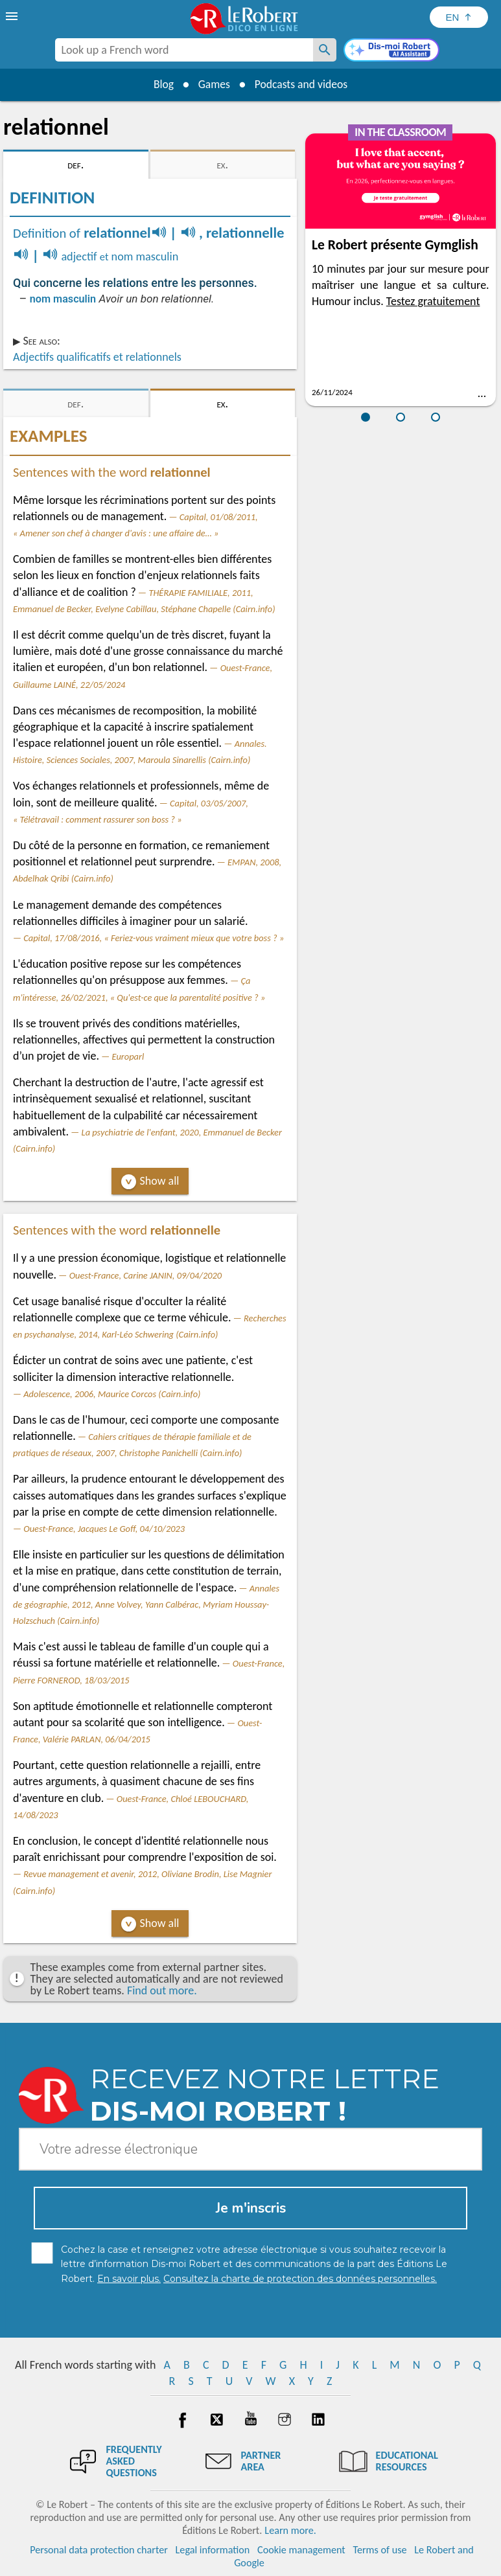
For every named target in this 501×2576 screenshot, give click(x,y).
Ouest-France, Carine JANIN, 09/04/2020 (145, 1275)
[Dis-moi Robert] (391, 51)
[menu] (13, 16)
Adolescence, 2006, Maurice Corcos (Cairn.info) (111, 1394)
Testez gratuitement (433, 301)
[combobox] (184, 50)
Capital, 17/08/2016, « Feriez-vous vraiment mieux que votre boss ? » (153, 938)
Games (213, 84)
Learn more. (290, 2530)
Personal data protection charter (99, 2550)
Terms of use (379, 2550)
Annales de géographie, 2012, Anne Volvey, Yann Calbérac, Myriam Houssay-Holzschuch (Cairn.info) (146, 1604)
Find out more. (162, 1990)
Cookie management (301, 2550)
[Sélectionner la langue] (459, 17)
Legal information (213, 2550)
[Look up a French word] (324, 50)
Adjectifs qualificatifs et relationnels (97, 357)
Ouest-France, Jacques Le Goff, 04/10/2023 (104, 1528)
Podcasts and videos (302, 84)
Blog (161, 84)
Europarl (128, 1056)
